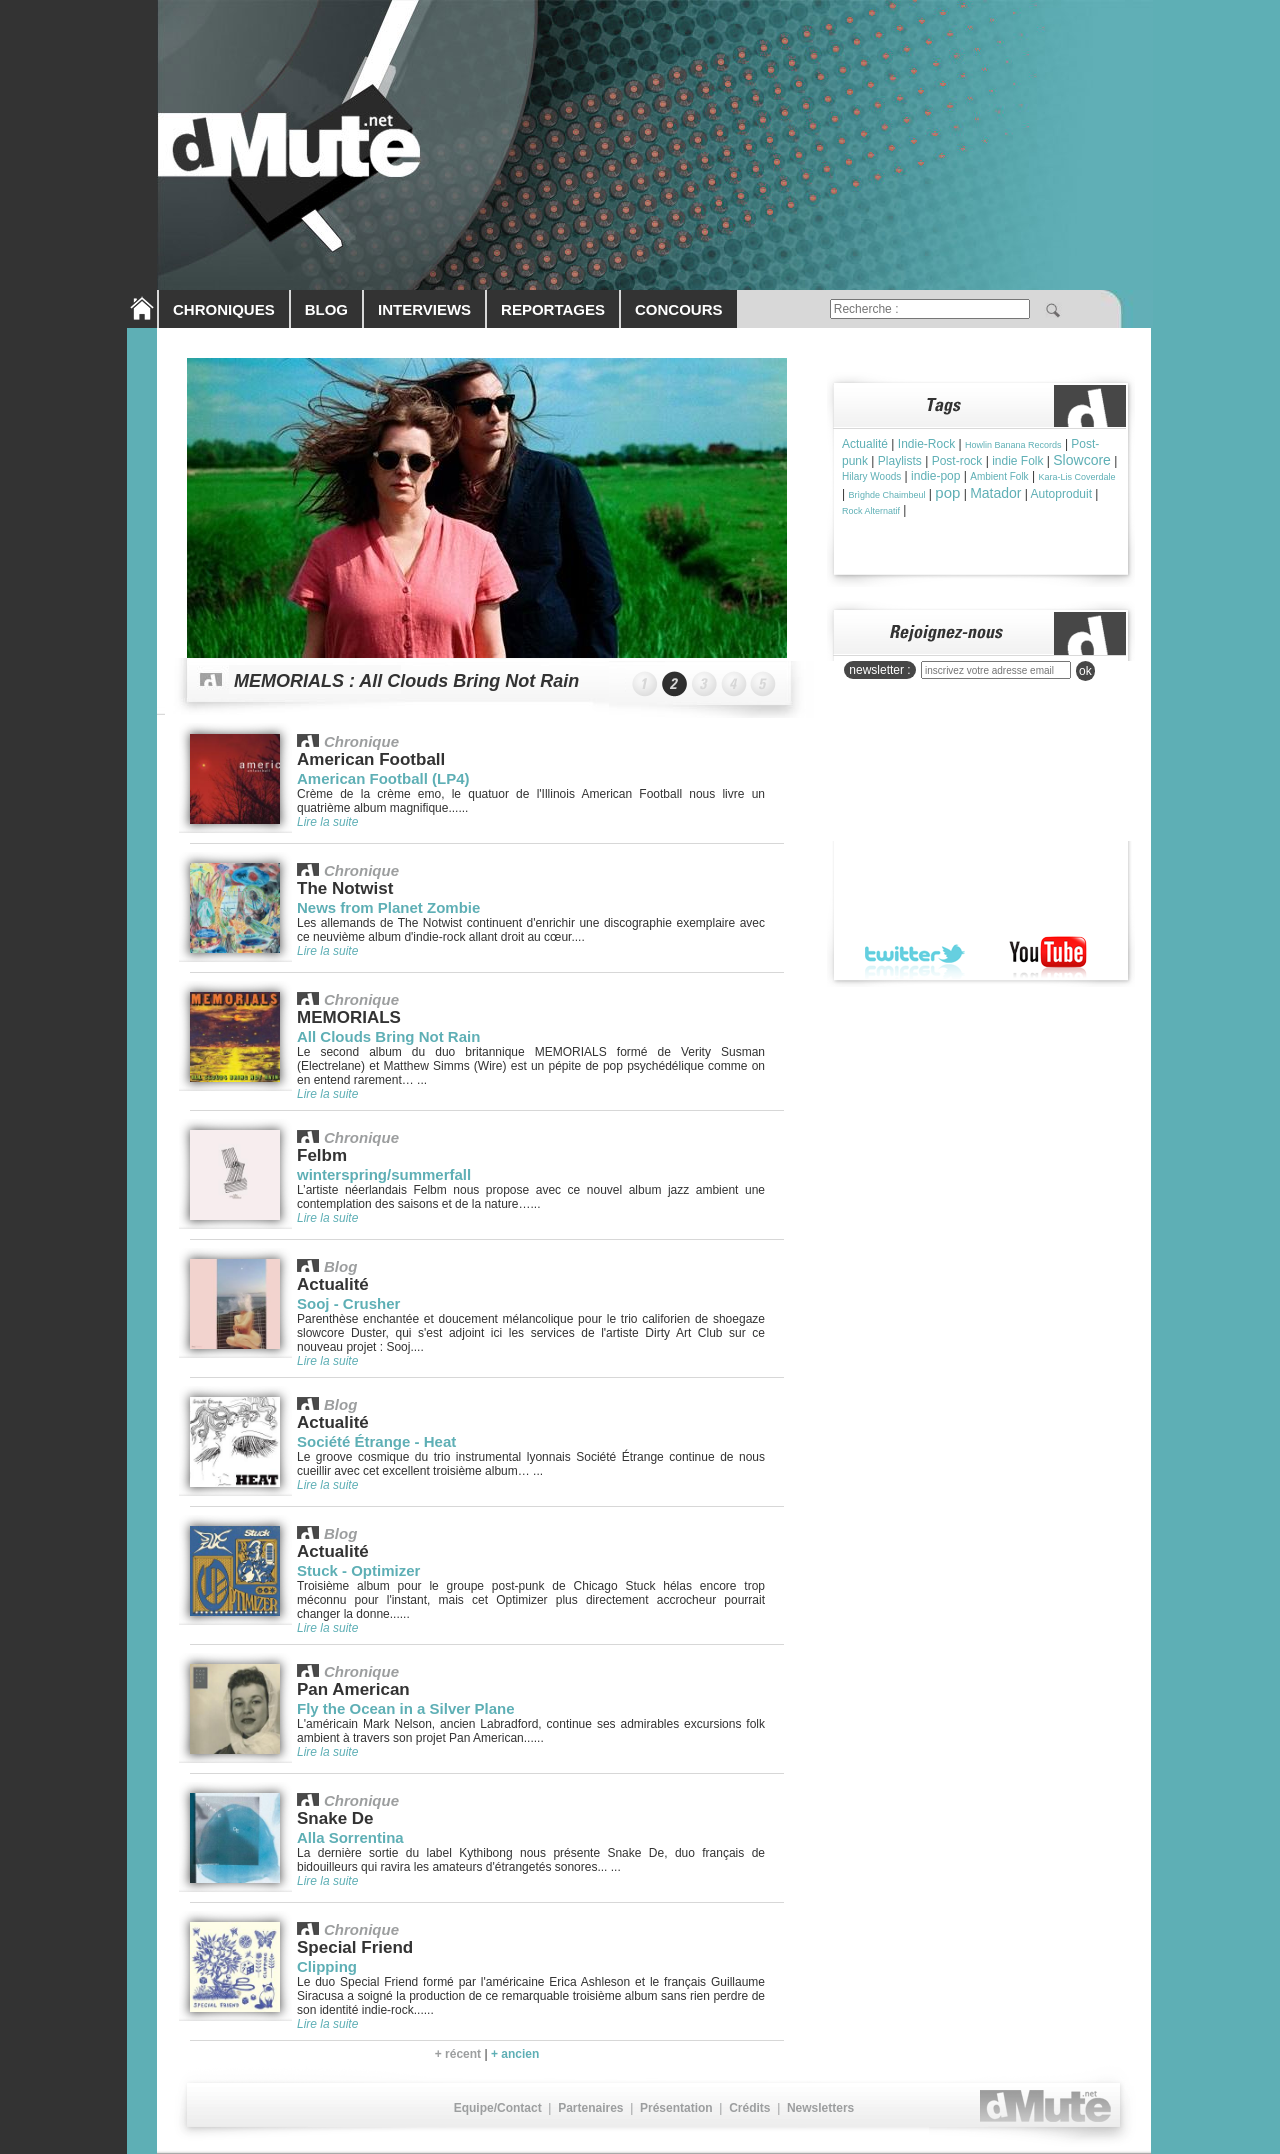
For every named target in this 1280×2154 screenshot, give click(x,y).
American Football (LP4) (383, 778)
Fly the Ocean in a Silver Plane (406, 1708)
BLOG (326, 309)
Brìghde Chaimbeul (886, 495)
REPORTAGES (553, 309)
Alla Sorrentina (350, 1837)
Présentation (676, 2108)
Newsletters (820, 2108)
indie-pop (935, 476)
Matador (995, 493)
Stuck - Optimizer (358, 1570)
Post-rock (957, 461)
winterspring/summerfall (384, 1174)
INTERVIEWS (424, 309)
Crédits (749, 2108)
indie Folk (1017, 461)
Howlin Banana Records (1013, 445)
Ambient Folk (999, 476)
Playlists (900, 461)
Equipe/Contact (498, 2108)
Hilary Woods (871, 476)
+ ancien (515, 2054)
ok (1085, 671)
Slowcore (1082, 460)
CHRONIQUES (224, 309)
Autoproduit (1061, 494)
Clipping (327, 1966)
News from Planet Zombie (388, 907)
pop (947, 492)
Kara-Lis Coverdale (1076, 477)
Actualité (865, 444)
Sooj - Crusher (348, 1303)
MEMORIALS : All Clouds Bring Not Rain (406, 681)
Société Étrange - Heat (376, 1441)
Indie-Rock (926, 444)
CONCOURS (679, 309)
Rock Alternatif (871, 511)
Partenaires (590, 2108)
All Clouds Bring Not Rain (388, 1036)
